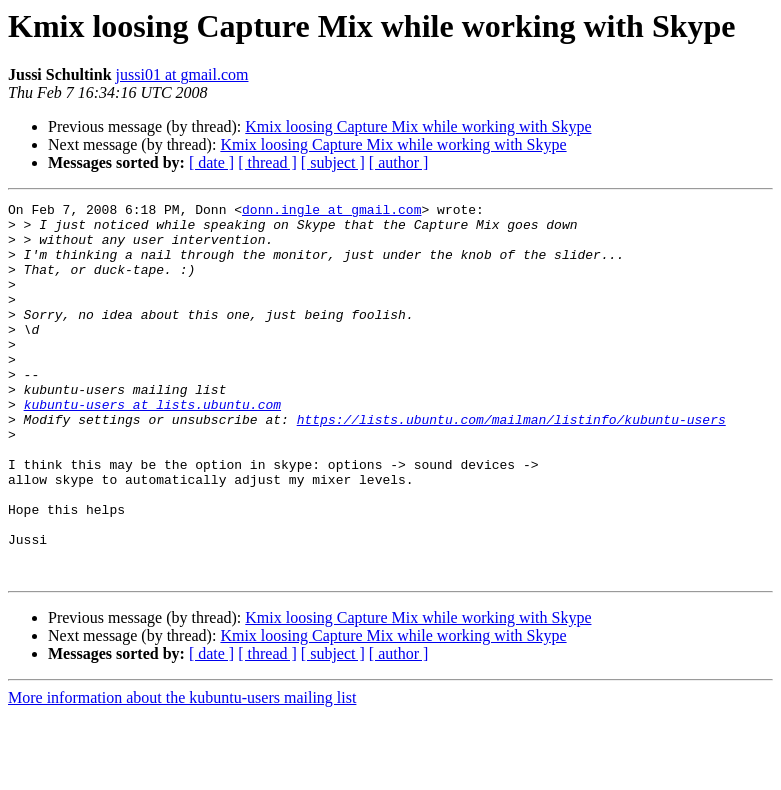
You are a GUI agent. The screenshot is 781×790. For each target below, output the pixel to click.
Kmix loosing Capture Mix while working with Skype (418, 126)
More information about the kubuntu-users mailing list (182, 772)
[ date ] (211, 162)
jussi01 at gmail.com (182, 74)
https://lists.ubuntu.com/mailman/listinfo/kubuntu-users (511, 464)
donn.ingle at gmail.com (331, 212)
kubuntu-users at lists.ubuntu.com (152, 446)
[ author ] (399, 162)
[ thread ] (267, 162)
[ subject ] (333, 162)
